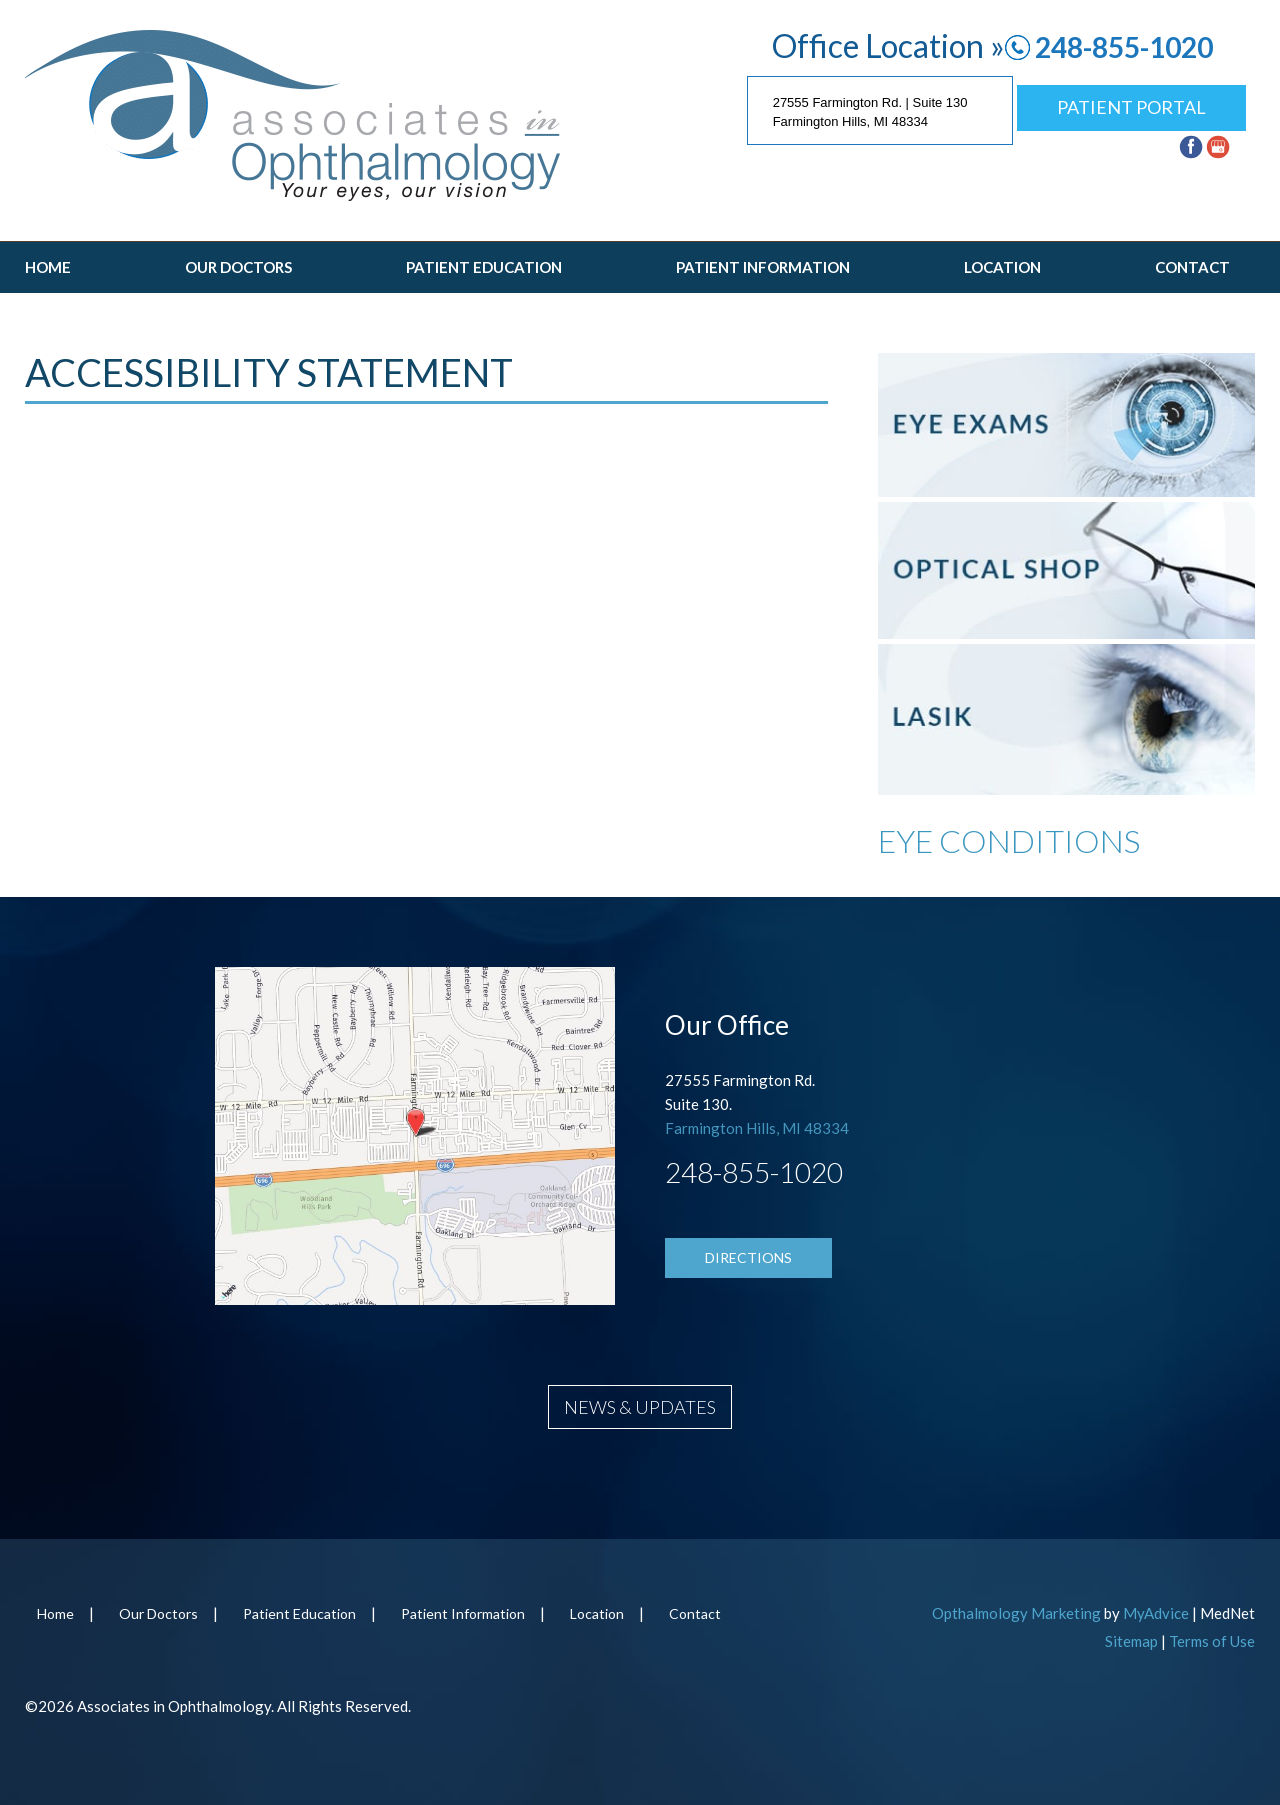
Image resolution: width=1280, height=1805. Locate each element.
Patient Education (484, 267)
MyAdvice (1156, 1613)
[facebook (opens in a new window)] (1192, 145)
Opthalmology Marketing (1016, 1613)
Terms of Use (1212, 1641)
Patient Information (763, 267)
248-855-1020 (1124, 47)
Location (1002, 267)
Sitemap (1131, 1641)
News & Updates (640, 1407)
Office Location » (888, 45)
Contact (1192, 267)
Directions (748, 1257)
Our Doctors (238, 267)
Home (48, 267)
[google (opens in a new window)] (1220, 145)
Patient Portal (1131, 107)
